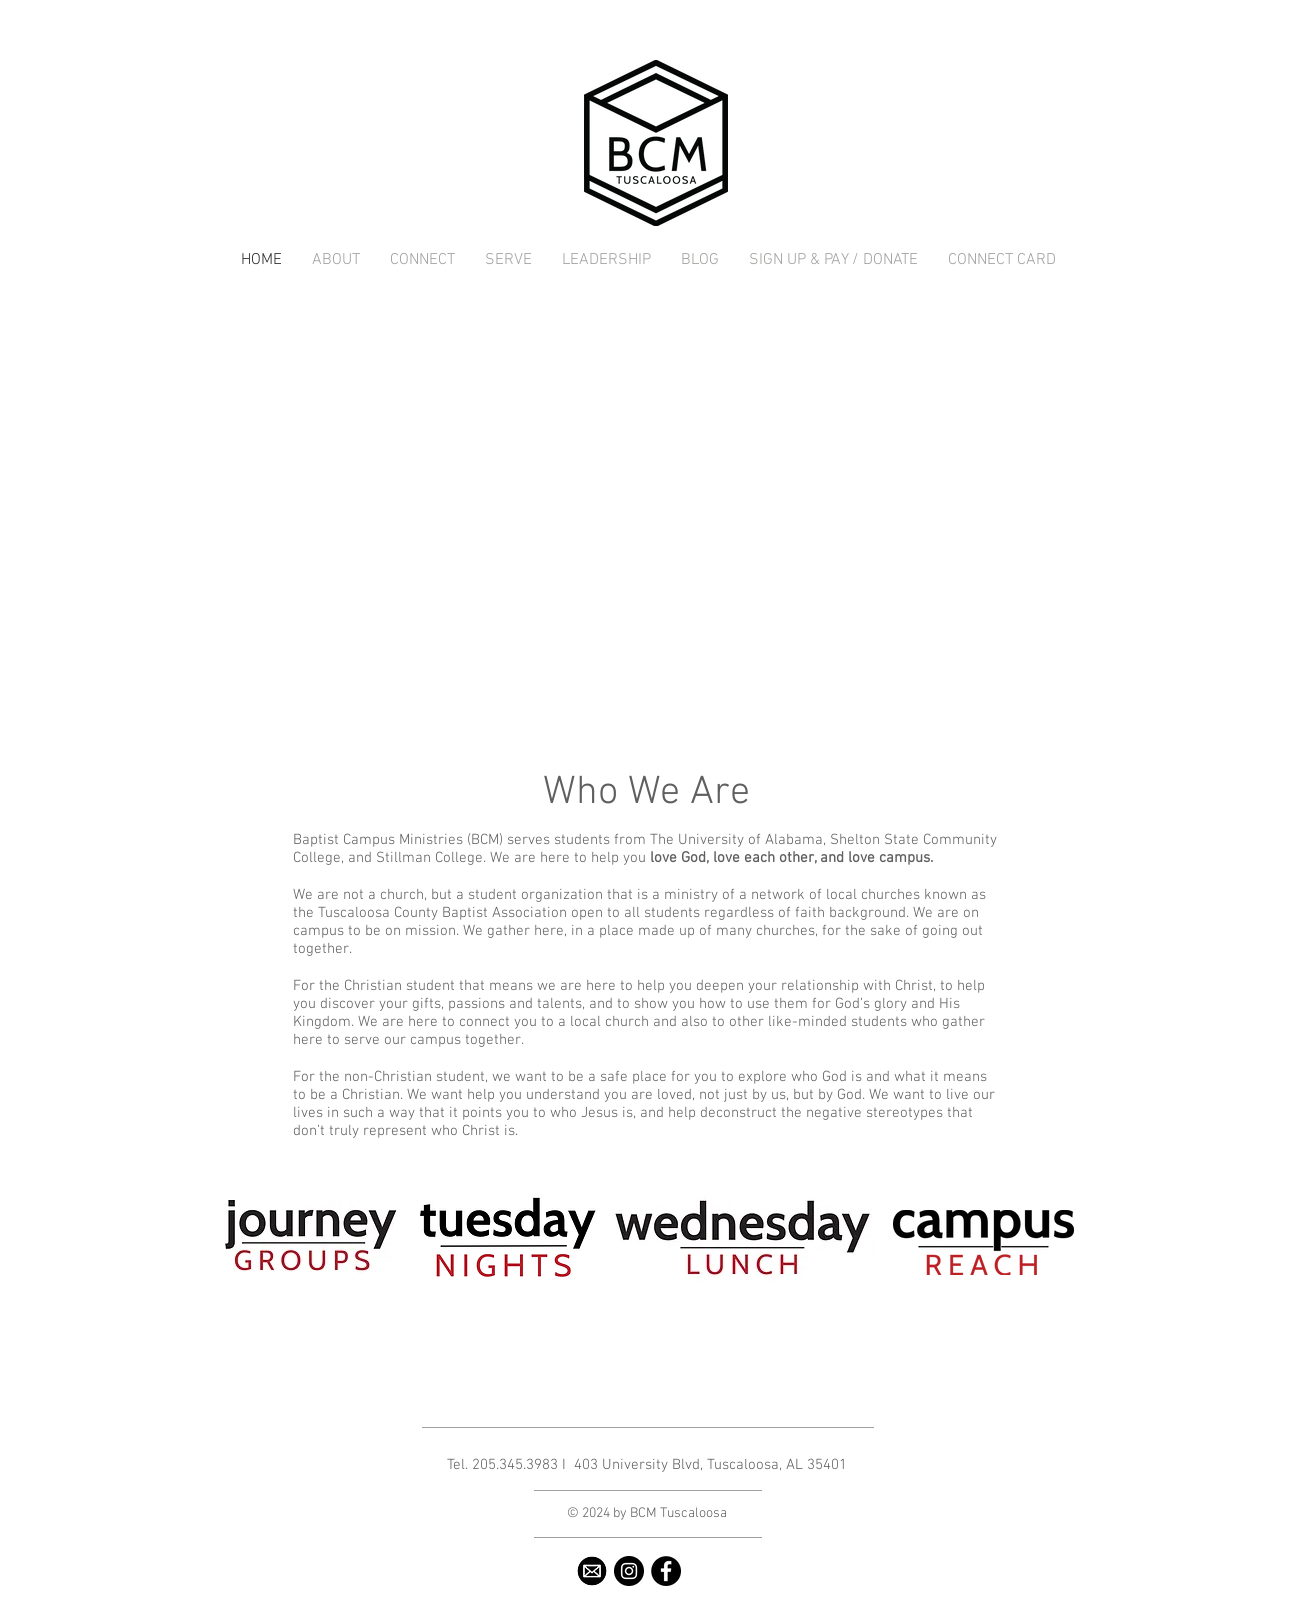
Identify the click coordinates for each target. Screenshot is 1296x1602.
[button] (336, 260)
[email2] (592, 1571)
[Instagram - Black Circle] (629, 1571)
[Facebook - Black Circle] (666, 1571)
